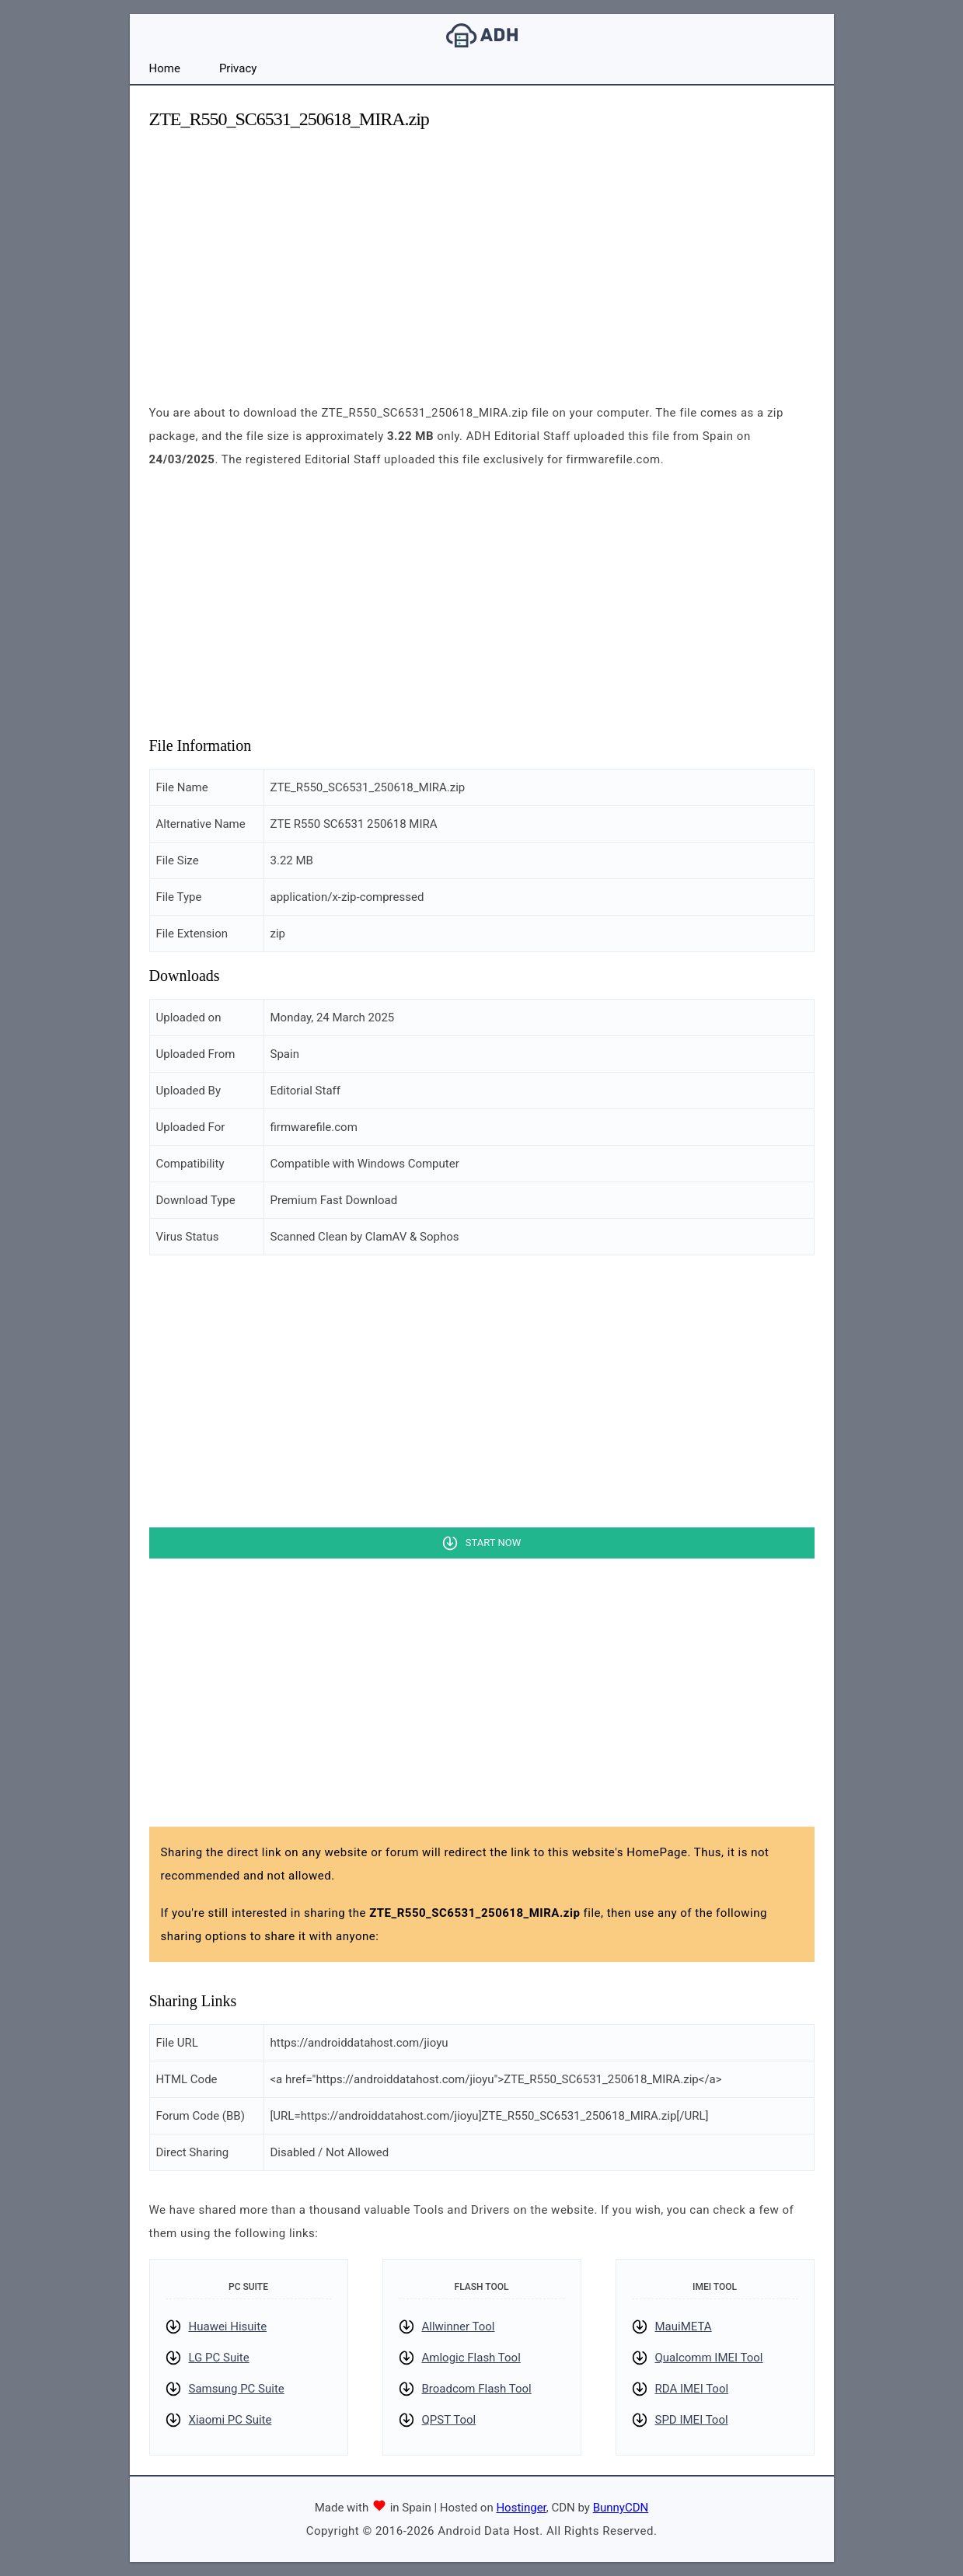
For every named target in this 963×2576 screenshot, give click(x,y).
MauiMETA (683, 2326)
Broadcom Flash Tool (477, 2389)
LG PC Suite (219, 2358)
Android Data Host (482, 35)
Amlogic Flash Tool (471, 2358)
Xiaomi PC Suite (230, 2420)
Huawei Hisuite (228, 2326)
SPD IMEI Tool (691, 2420)
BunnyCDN (621, 2508)
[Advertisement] (482, 253)
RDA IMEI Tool (692, 2389)
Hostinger (521, 2508)
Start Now (493, 1542)
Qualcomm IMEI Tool (709, 2358)
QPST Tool (449, 2420)
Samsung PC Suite (236, 2389)
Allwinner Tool (458, 2326)
